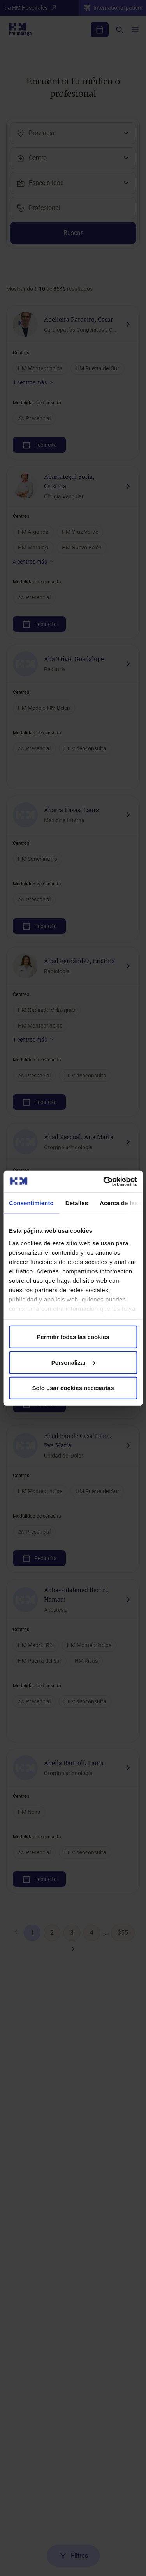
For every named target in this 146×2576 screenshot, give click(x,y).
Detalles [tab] (76, 1203)
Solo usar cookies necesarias (73, 1388)
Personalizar (73, 1362)
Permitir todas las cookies (73, 1336)
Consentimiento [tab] (31, 1203)
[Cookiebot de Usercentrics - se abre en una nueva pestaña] (104, 1181)
